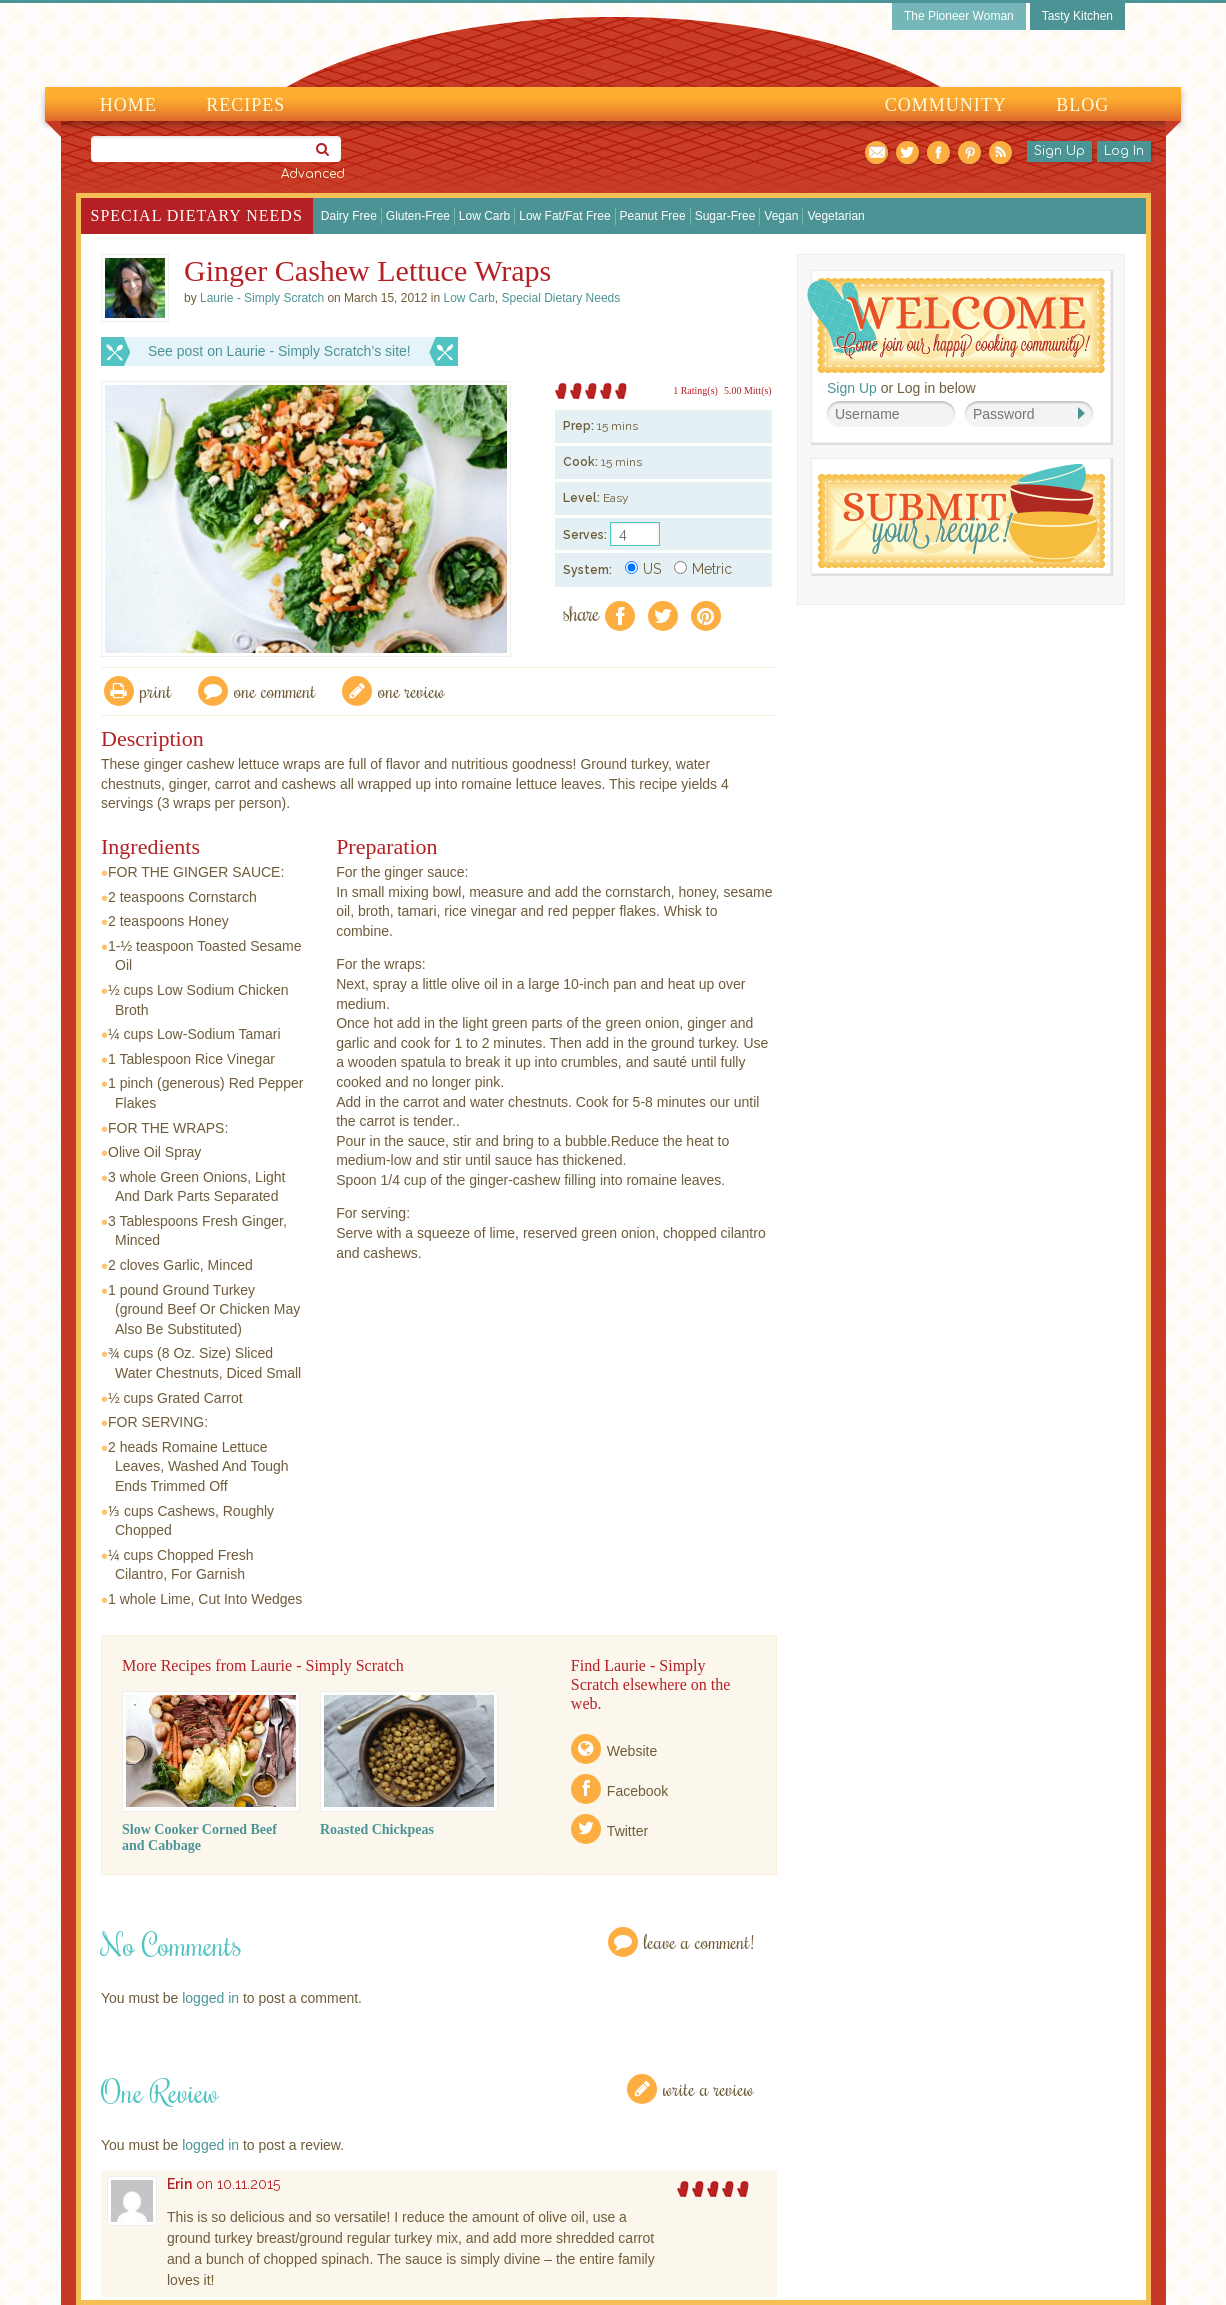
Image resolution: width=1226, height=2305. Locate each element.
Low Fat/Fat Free (564, 216)
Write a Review (708, 2088)
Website (632, 1751)
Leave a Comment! (699, 1941)
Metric (703, 569)
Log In (1124, 151)
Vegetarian (835, 216)
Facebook (637, 1791)
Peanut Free (653, 216)
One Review (411, 690)
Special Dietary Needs (197, 215)
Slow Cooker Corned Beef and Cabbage (199, 1837)
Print (156, 690)
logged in (210, 1998)
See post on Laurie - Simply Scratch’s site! (279, 351)
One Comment (275, 690)
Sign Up (1059, 151)
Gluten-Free (418, 216)
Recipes (245, 105)
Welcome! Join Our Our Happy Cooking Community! (956, 325)
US (643, 569)
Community (946, 105)
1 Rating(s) (695, 390)
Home (128, 105)
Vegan (781, 216)
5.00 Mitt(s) (748, 390)
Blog (1082, 105)
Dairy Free (349, 216)
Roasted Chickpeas (377, 1829)
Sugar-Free (725, 216)
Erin (179, 2184)
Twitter (627, 1831)
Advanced (313, 174)
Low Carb (484, 216)
